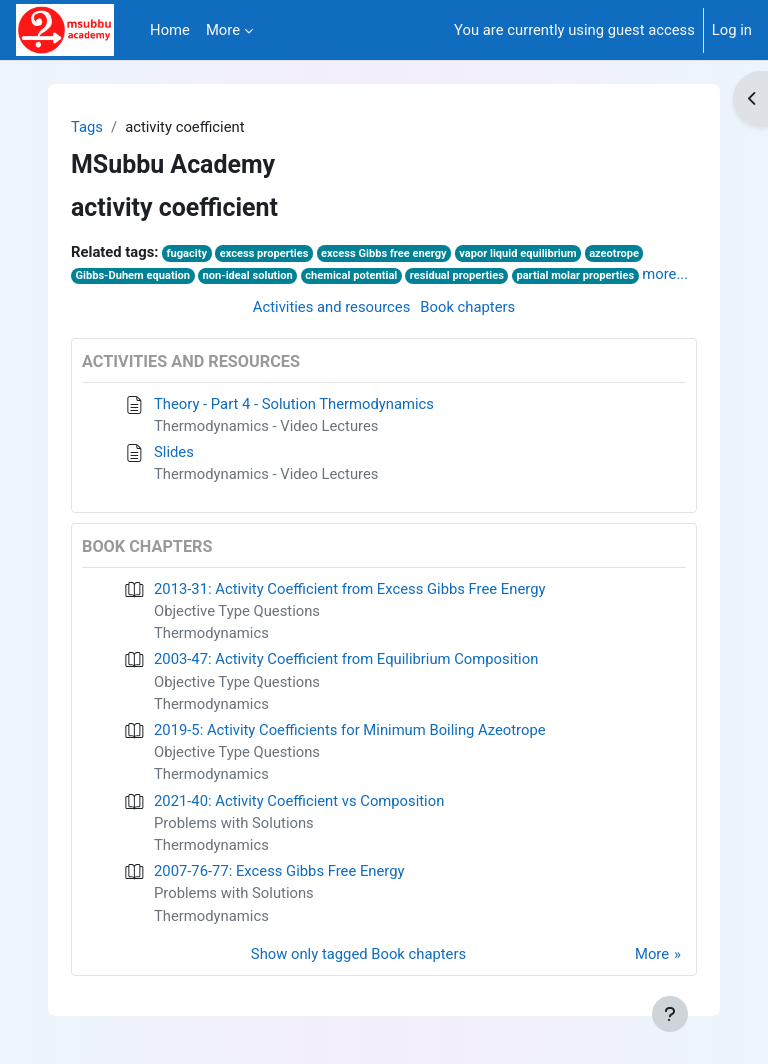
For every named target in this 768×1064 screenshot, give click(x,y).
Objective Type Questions (237, 611)
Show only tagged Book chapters (358, 954)
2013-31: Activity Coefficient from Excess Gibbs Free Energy (349, 589)
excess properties (264, 253)
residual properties (457, 275)
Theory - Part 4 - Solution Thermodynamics (294, 404)
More (652, 954)
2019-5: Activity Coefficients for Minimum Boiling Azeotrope (350, 730)
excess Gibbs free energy (384, 253)
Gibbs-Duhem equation (132, 275)
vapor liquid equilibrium (517, 253)
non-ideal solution (248, 275)
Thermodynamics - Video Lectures (266, 426)
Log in (732, 30)
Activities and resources (332, 307)
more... (665, 274)
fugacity (187, 253)
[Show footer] (670, 1014)
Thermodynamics (211, 633)
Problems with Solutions (234, 823)
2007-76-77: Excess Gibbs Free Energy (279, 871)
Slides (174, 452)
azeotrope (614, 253)
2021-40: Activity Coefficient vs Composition (299, 801)
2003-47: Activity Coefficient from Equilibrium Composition (346, 659)
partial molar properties (575, 275)
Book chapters (467, 307)
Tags (87, 127)
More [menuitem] (223, 30)
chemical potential (351, 275)
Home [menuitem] (170, 30)
